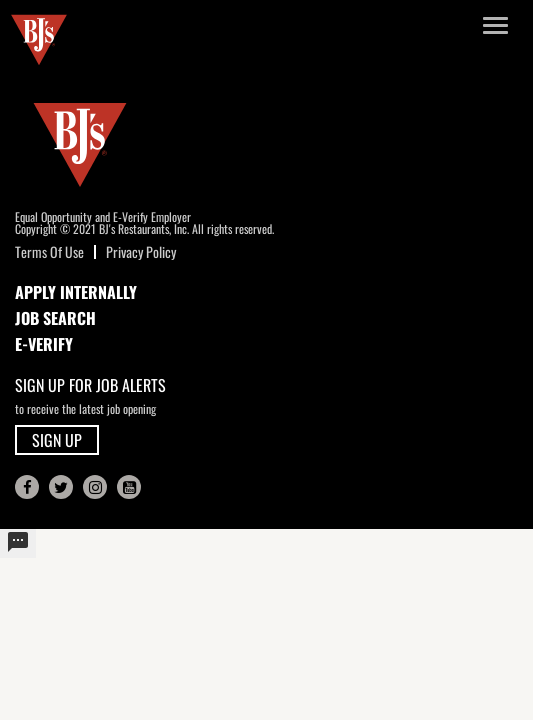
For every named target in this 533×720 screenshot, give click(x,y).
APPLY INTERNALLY (76, 292)
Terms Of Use (49, 251)
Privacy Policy (141, 251)
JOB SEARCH (55, 318)
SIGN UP (57, 440)
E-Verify (44, 344)
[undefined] (18, 543)
